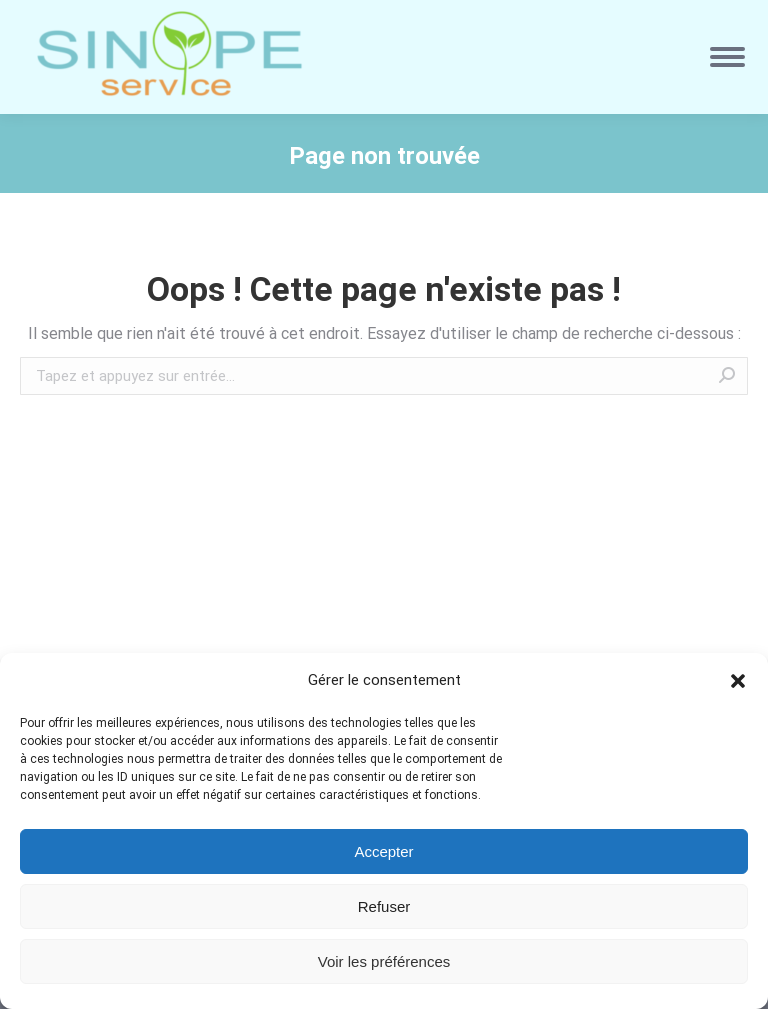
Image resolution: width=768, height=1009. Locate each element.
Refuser (384, 906)
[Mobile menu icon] (727, 57)
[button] (738, 681)
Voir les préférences (384, 961)
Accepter (383, 851)
